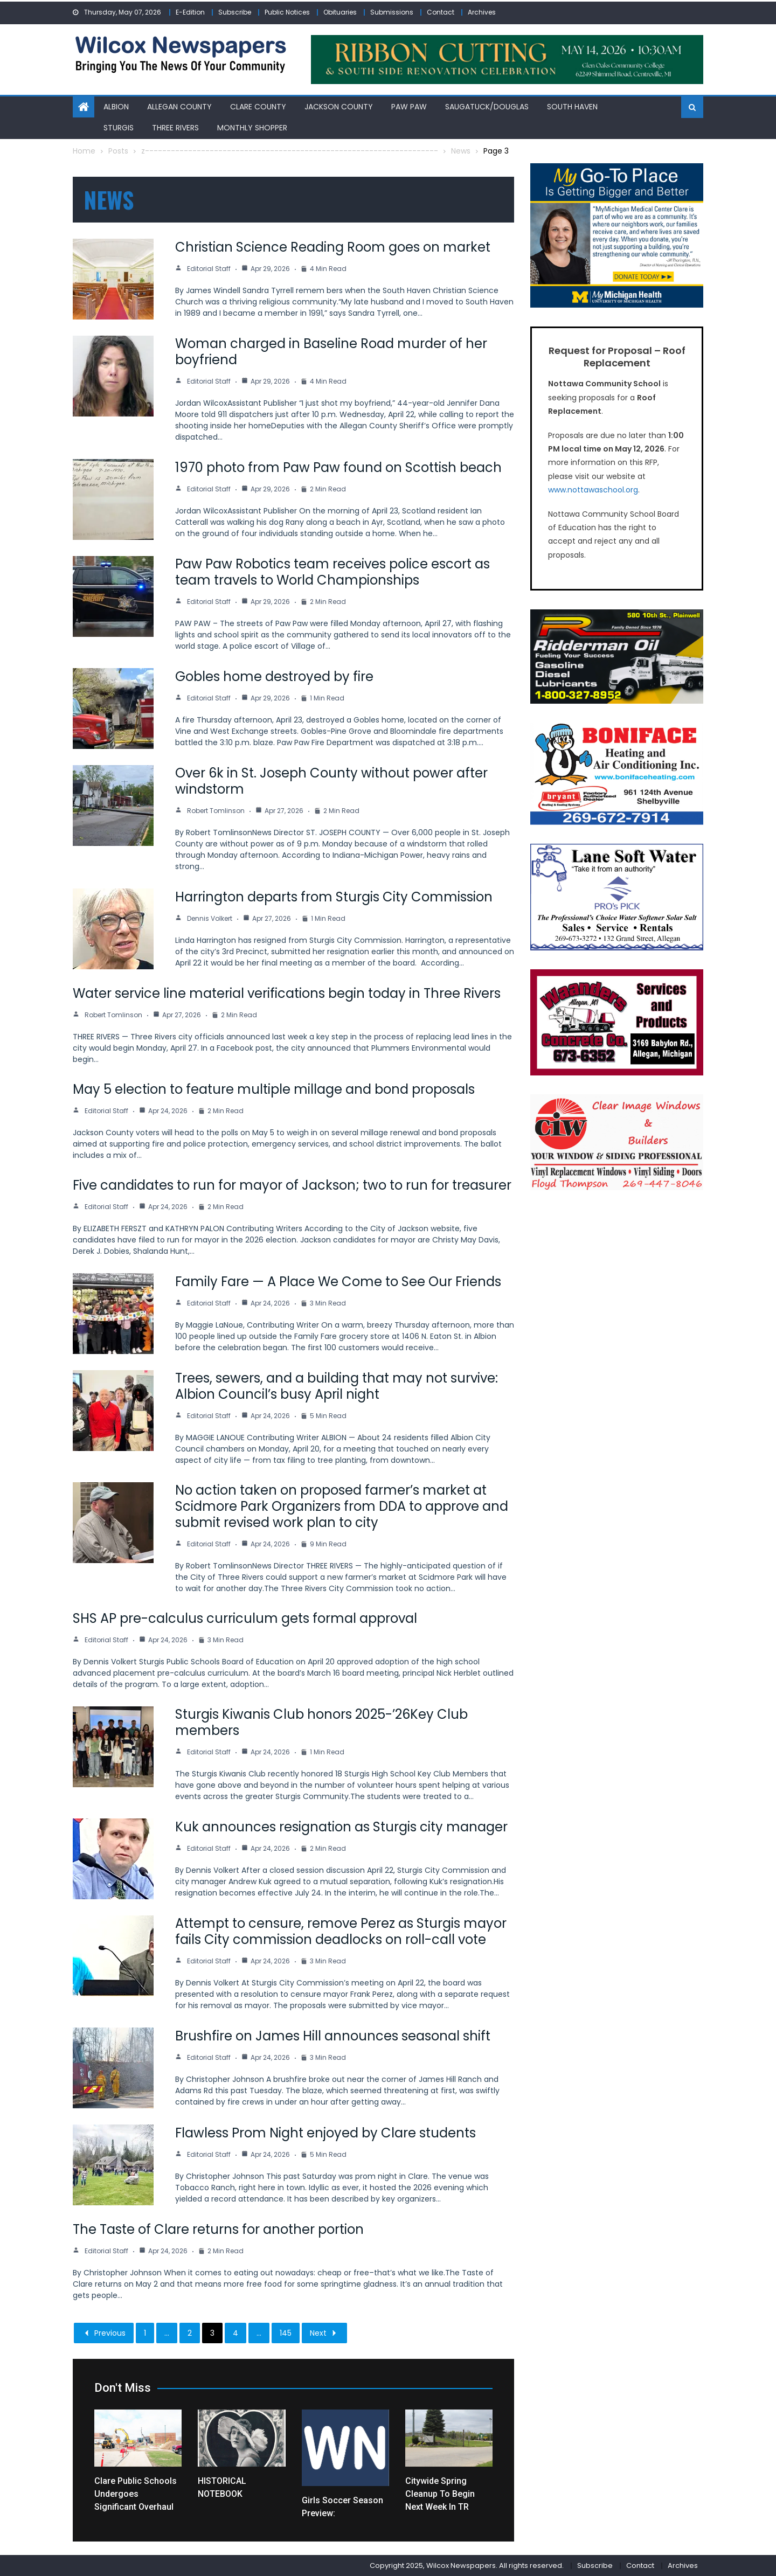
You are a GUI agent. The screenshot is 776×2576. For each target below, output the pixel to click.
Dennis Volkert (209, 918)
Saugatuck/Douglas (487, 106)
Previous (104, 2333)
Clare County (258, 106)
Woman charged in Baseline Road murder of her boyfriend (331, 352)
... (166, 2333)
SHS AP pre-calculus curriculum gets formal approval (245, 1618)
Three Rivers (175, 127)
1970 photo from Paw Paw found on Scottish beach (338, 467)
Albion (116, 106)
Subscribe (234, 12)
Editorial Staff (209, 268)
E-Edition (190, 12)
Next (324, 2333)
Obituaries (340, 12)
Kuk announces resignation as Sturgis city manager (341, 1827)
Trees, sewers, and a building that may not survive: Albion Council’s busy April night (336, 1386)
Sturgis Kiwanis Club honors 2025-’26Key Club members (321, 1722)
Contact (440, 12)
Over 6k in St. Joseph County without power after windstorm (331, 781)
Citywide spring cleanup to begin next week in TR (440, 2494)
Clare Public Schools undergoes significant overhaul (135, 2494)
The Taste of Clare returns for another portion (218, 2229)
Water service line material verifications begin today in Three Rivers (287, 993)
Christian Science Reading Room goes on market (332, 247)
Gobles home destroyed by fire (274, 676)
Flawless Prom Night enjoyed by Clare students (325, 2133)
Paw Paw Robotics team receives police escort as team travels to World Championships (332, 572)
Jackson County (338, 106)
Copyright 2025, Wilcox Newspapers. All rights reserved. (467, 2565)
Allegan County (179, 106)
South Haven (572, 106)
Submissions (391, 12)
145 (286, 2333)
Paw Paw (409, 106)
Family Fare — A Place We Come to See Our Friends (338, 1281)
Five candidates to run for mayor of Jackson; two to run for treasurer (292, 1185)
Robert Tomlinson (216, 810)
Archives (482, 12)
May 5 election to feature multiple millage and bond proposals (274, 1089)
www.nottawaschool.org (593, 489)
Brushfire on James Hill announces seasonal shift (332, 2036)
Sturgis (118, 127)
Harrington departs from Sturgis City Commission (334, 897)
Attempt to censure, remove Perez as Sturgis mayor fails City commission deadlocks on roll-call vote (341, 1931)
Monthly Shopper (252, 127)
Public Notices (287, 12)
